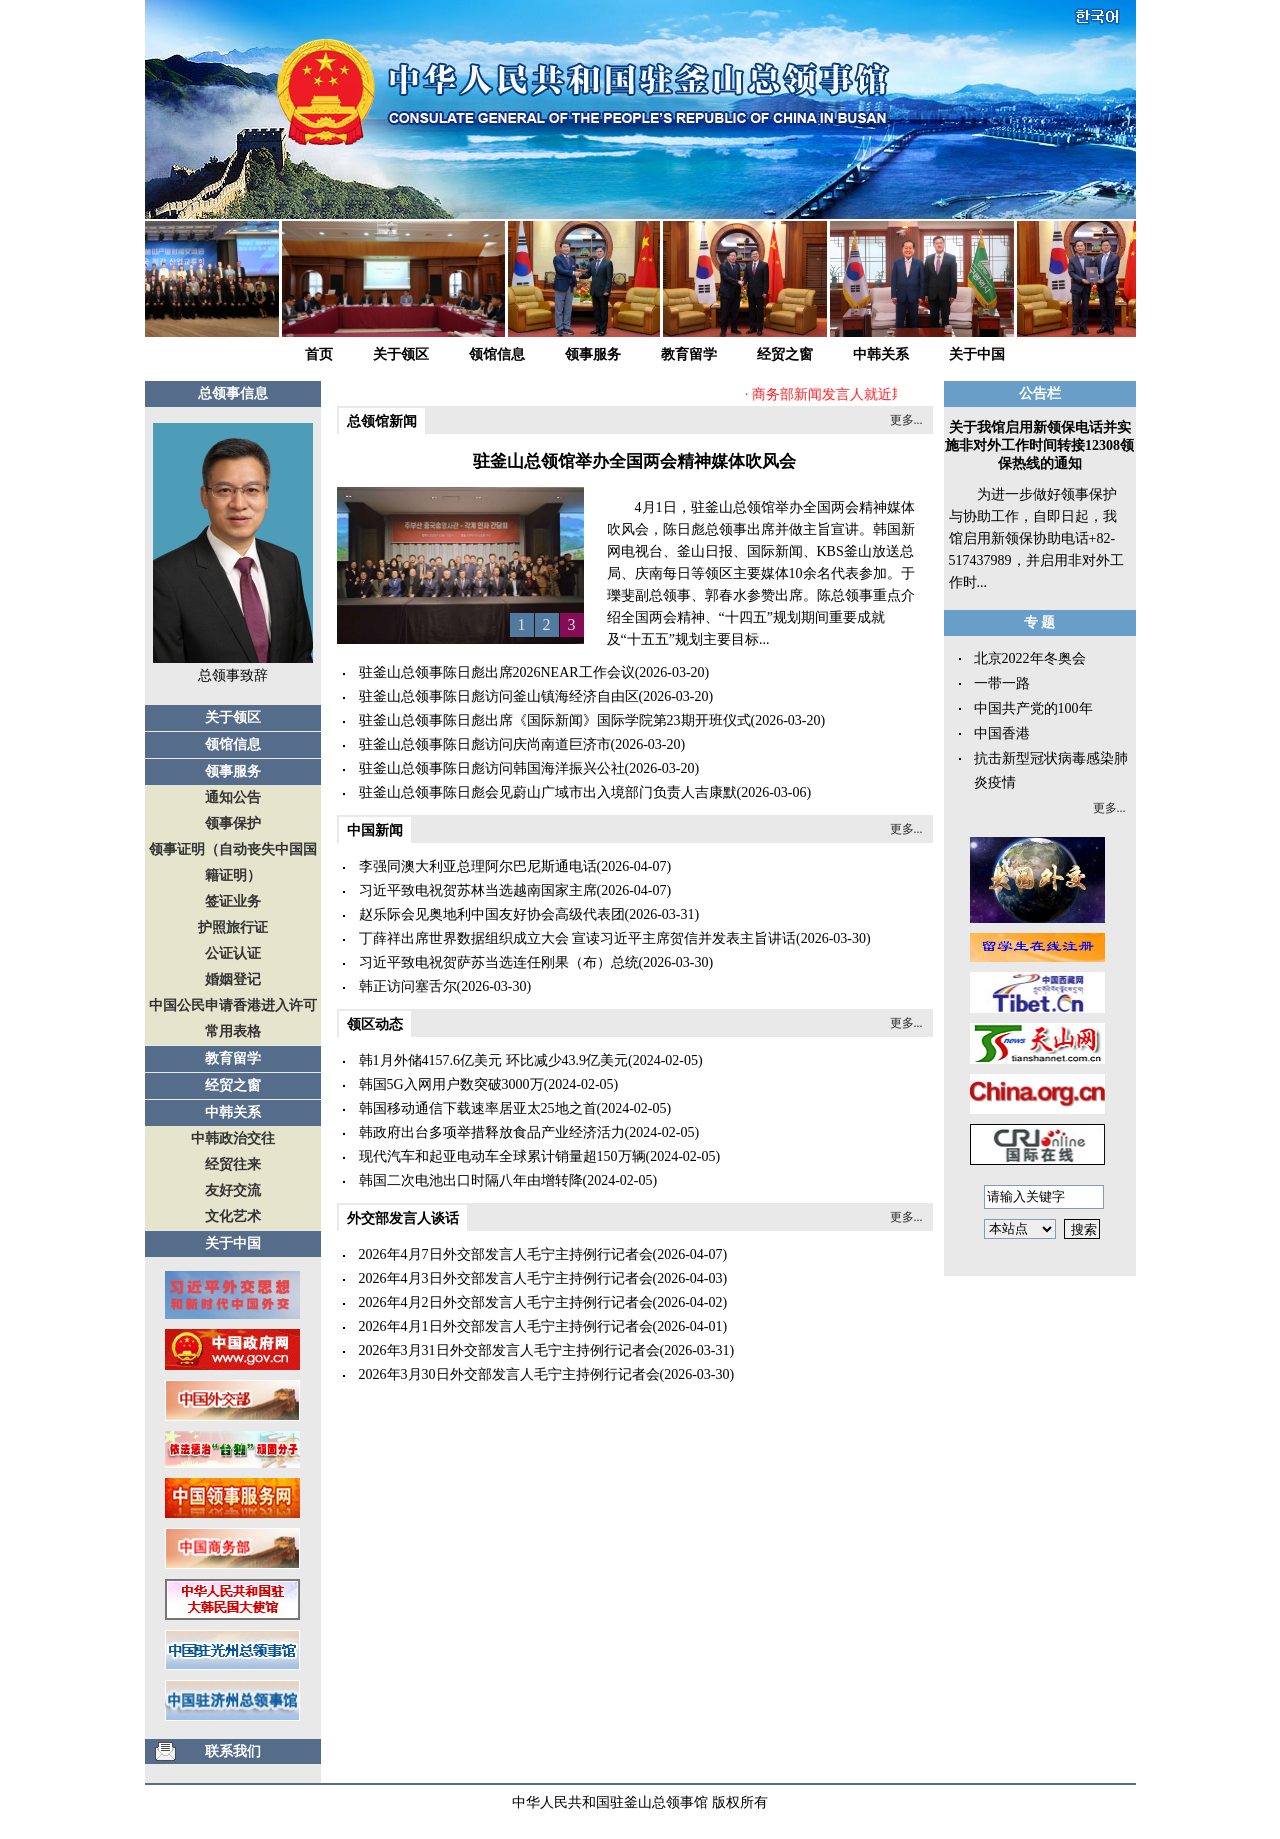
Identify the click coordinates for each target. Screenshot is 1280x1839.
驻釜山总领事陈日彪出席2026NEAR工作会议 (497, 672)
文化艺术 (233, 1216)
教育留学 (689, 354)
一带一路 (1002, 683)
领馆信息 (497, 354)
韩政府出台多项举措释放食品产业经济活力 (492, 1132)
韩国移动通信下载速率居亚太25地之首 (478, 1108)
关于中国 (977, 354)
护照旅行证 (233, 927)
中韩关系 (881, 354)
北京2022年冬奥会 (1030, 658)
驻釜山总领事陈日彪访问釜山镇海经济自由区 (499, 696)
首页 (319, 354)
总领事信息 (233, 393)
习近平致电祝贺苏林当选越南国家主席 (478, 890)
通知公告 (233, 797)
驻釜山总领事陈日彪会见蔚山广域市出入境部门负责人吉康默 (548, 792)
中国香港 (1002, 733)
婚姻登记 (233, 979)
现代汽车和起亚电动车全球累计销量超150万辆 (502, 1156)
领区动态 (375, 1024)
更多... (906, 420)
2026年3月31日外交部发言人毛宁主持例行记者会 (509, 1350)
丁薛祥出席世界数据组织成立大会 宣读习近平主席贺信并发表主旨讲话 (578, 938)
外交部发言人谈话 (403, 1218)
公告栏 (1040, 393)
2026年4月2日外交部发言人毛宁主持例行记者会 (506, 1302)
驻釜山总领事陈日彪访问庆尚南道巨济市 (485, 744)
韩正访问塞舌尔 (408, 986)
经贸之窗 (785, 354)
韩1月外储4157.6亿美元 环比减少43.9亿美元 (494, 1060)
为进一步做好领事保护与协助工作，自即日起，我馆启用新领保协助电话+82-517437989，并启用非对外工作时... (1036, 538)
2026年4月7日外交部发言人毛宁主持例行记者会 (506, 1254)
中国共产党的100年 (1033, 708)
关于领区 (401, 354)
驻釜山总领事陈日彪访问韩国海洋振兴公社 (492, 768)
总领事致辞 (233, 675)
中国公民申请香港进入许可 (233, 1005)
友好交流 (233, 1190)
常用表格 (233, 1031)
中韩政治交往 (233, 1138)
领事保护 (233, 823)
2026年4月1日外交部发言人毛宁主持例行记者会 (506, 1326)
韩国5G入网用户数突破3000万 (451, 1084)
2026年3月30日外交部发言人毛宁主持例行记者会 (509, 1374)
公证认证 (233, 953)
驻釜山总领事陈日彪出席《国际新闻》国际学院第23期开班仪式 (555, 720)
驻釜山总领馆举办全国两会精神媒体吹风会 (634, 461)
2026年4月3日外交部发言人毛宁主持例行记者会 (506, 1278)
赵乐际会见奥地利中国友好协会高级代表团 (492, 914)
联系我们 (233, 1751)
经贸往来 (233, 1164)
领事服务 (593, 354)
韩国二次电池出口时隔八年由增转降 (471, 1180)
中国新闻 (375, 830)
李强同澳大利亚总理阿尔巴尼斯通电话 (478, 866)
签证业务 (233, 901)
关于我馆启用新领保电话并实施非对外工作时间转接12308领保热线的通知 (1039, 445)
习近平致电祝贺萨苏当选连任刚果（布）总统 (499, 962)
